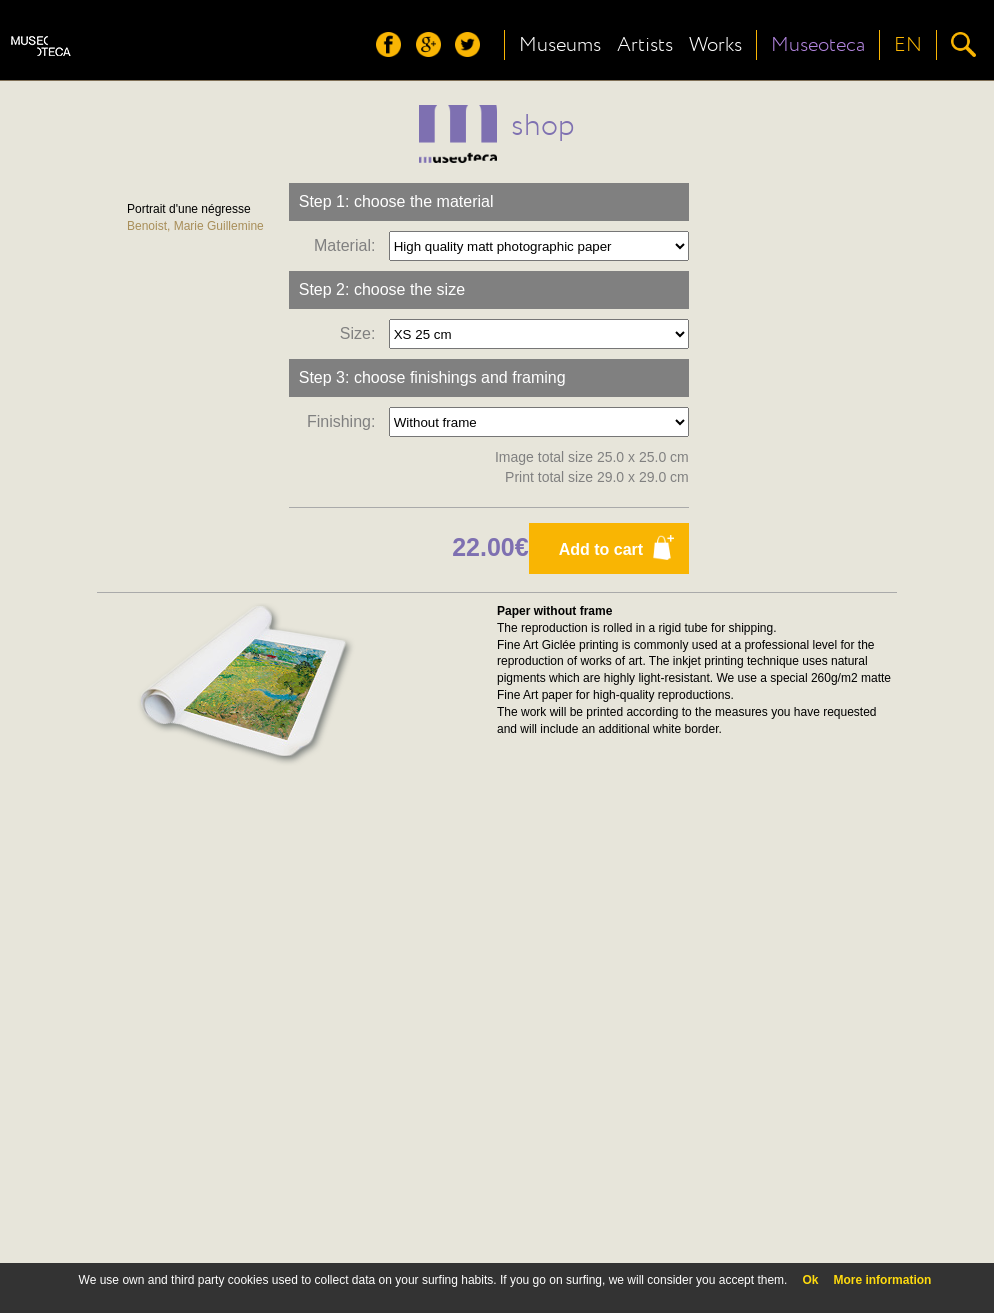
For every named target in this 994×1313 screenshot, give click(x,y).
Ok (810, 1280)
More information (882, 1280)
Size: (362, 333)
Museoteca (818, 45)
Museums (560, 45)
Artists (645, 45)
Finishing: (345, 421)
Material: (349, 245)
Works (715, 45)
